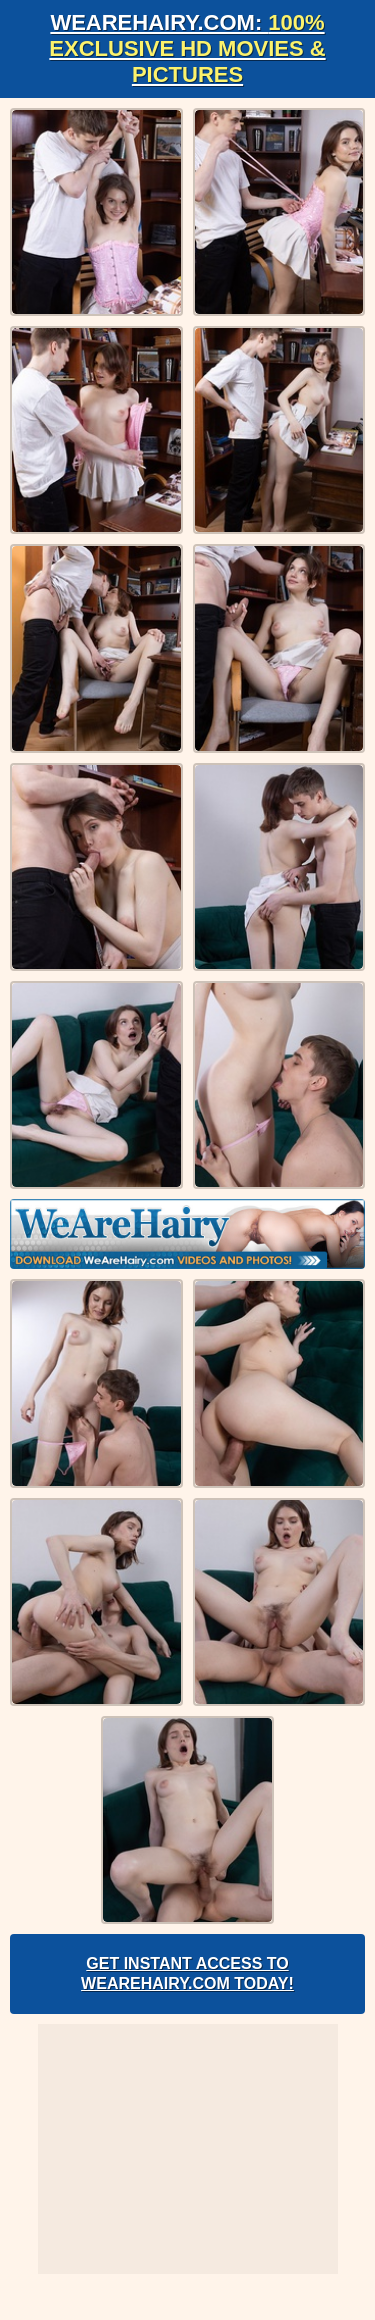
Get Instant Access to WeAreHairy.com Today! (187, 1973)
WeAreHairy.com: (187, 48)
